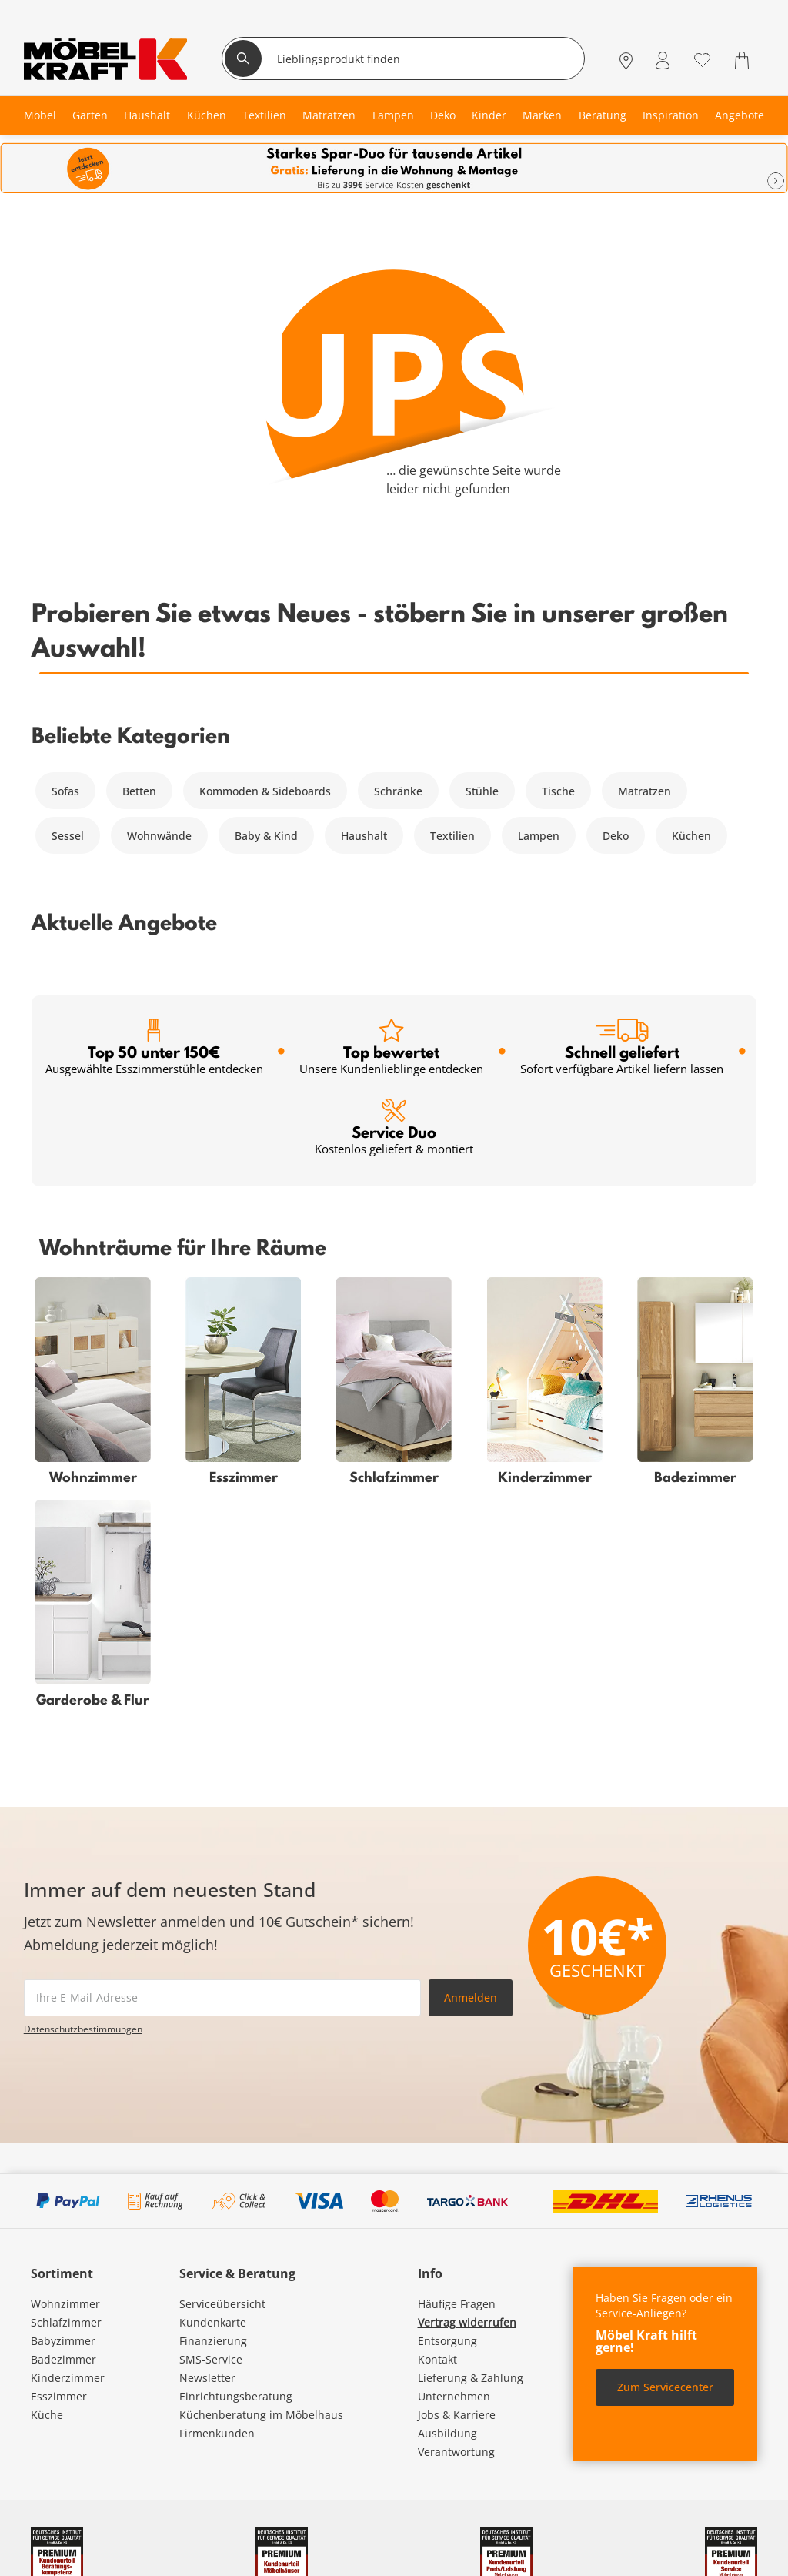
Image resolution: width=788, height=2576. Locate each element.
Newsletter (207, 2377)
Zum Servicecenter (665, 2387)
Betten (139, 791)
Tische (558, 791)
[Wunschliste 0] (702, 59)
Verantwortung (456, 2451)
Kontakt (437, 2359)
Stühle (482, 791)
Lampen (538, 835)
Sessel (68, 835)
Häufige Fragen (457, 2304)
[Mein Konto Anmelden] (662, 60)
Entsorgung (447, 2340)
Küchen (691, 835)
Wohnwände (159, 835)
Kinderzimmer (68, 2377)
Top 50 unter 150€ (154, 1047)
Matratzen (644, 791)
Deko (616, 835)
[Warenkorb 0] (744, 60)
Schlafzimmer (66, 2322)
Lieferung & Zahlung (470, 2377)
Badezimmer (63, 2359)
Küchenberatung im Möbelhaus (261, 2414)
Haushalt (364, 835)
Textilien (452, 835)
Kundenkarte (212, 2322)
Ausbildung (447, 2433)
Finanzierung (213, 2340)
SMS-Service (210, 2359)
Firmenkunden (217, 2433)
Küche (47, 2414)
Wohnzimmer (65, 2304)
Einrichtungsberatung (235, 2396)
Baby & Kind (266, 835)
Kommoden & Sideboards (265, 791)
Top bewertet (391, 1047)
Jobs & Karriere (457, 2414)
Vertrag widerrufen (467, 2322)
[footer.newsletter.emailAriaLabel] (222, 1997)
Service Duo (394, 1127)
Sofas (65, 791)
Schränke (398, 791)
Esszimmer (59, 2396)
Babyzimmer (63, 2340)
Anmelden (470, 1997)
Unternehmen (454, 2396)
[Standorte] (626, 60)
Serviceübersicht (222, 2304)
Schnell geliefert (621, 1047)
